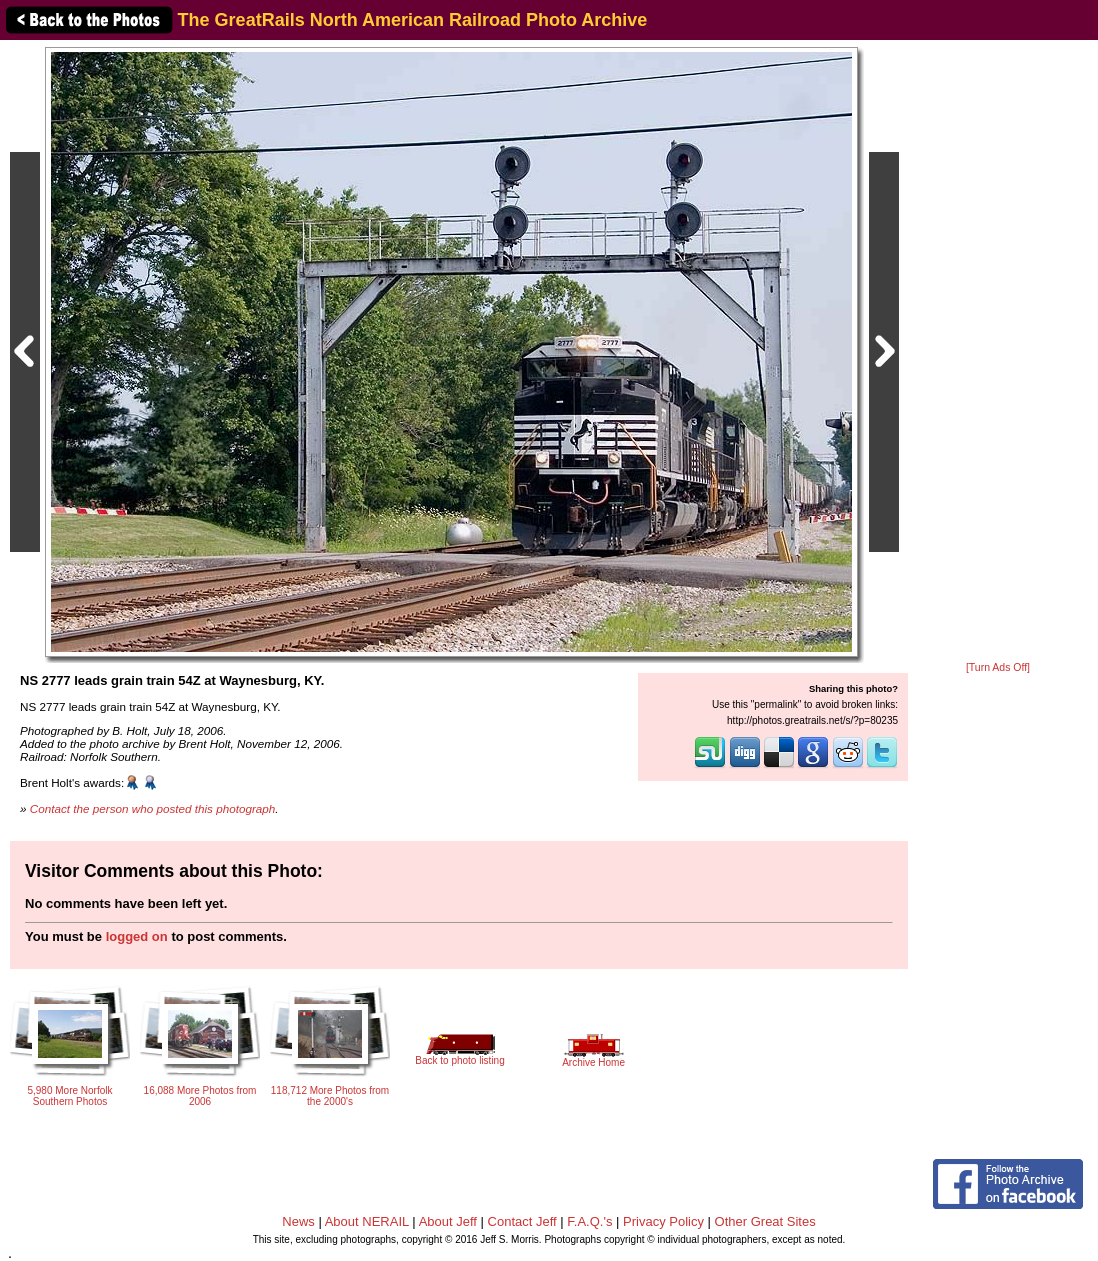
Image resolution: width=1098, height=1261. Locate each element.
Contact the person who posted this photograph (153, 808)
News (298, 1221)
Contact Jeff (522, 1221)
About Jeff (448, 1221)
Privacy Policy (663, 1221)
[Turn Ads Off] (998, 667)
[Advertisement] (998, 352)
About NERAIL (367, 1221)
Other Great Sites (765, 1221)
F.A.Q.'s (589, 1221)
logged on (137, 936)
